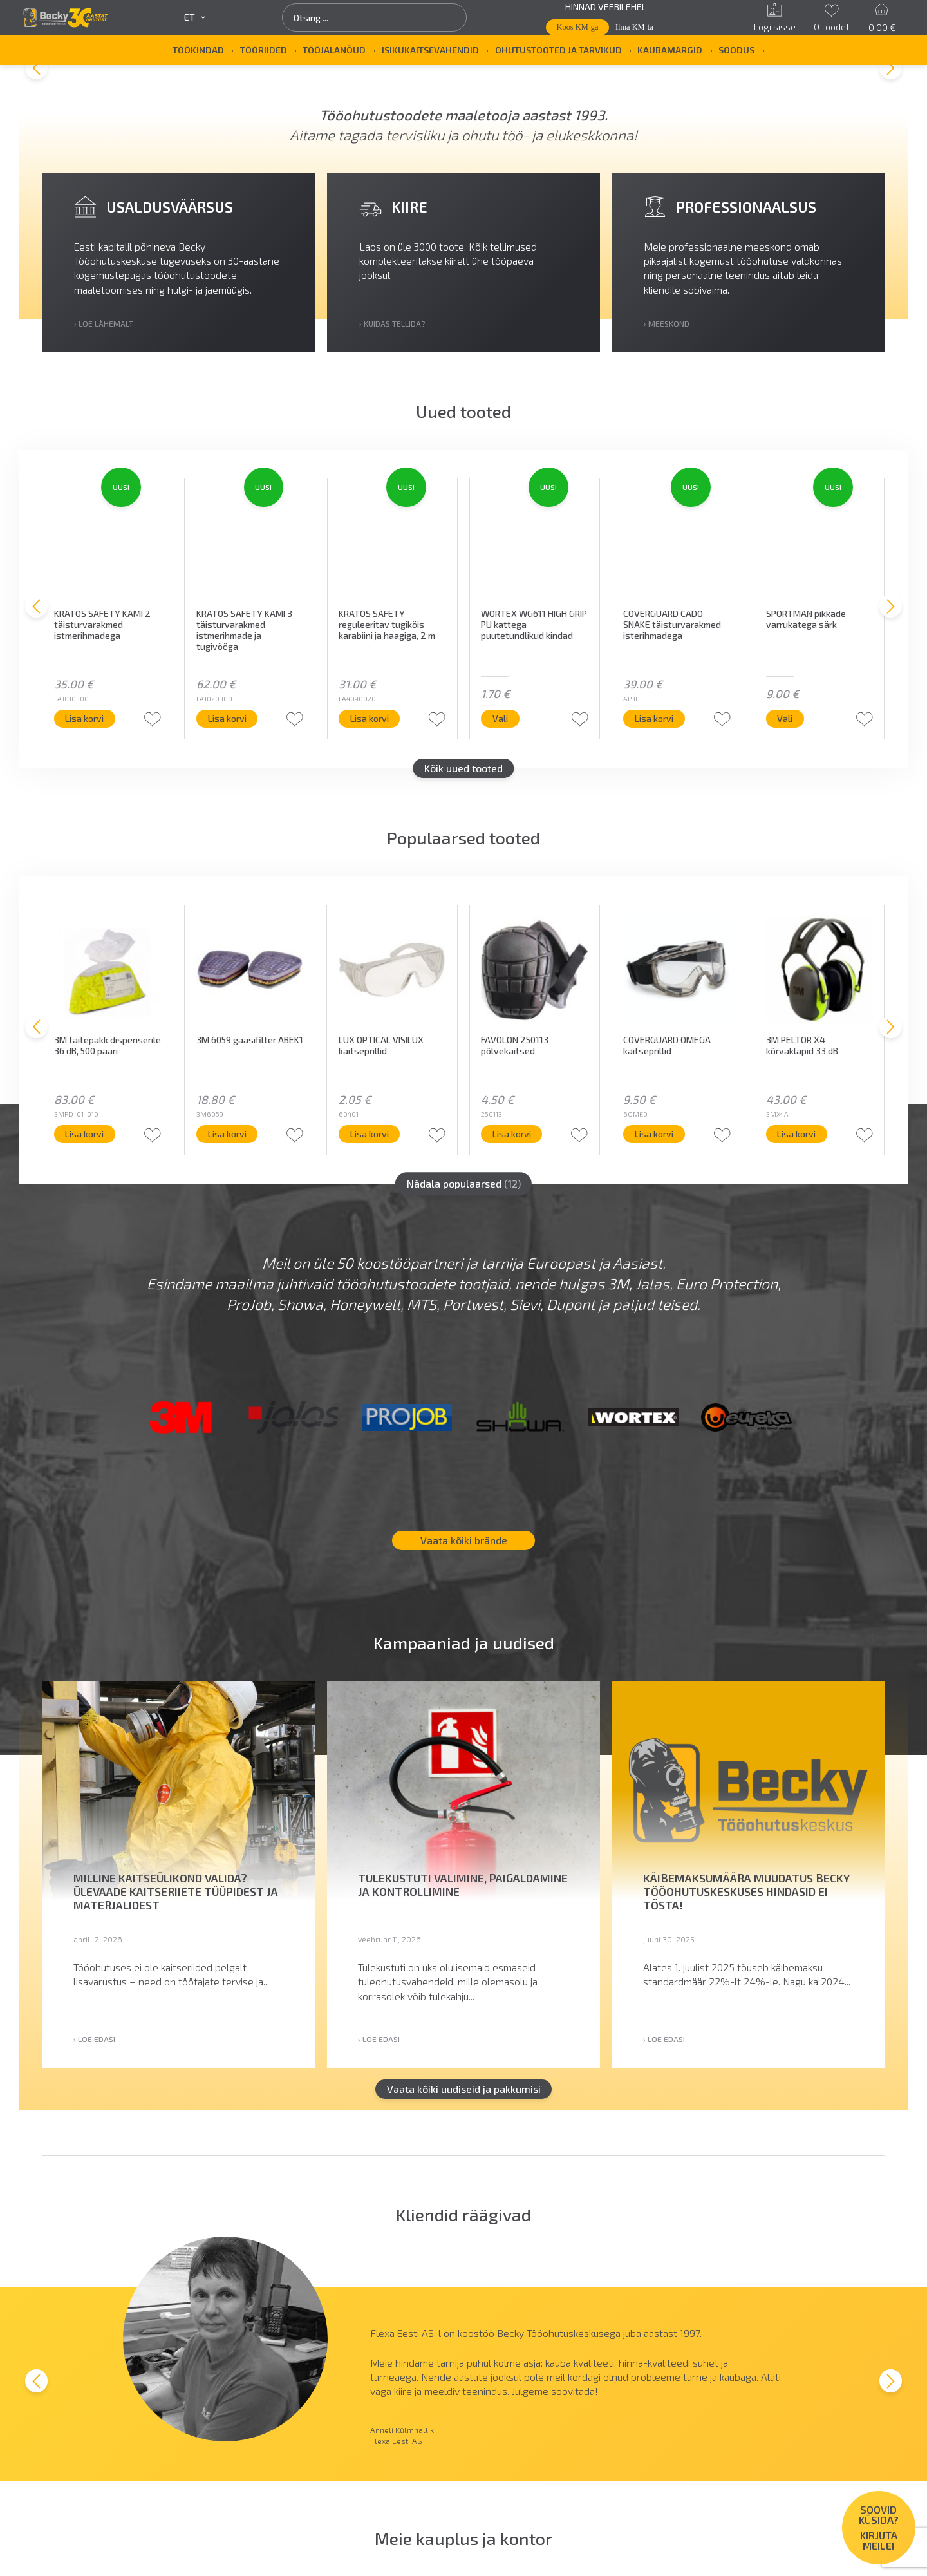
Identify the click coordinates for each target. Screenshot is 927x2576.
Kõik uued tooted (463, 768)
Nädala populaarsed (464, 1183)
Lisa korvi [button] (85, 718)
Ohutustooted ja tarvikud (558, 49)
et (194, 17)
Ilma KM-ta (634, 27)
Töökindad (198, 49)
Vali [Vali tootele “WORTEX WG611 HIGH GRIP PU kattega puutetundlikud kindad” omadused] (500, 718)
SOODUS (736, 49)
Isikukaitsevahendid (430, 49)
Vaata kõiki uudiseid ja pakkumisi (464, 2089)
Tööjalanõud (334, 49)
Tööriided (263, 49)
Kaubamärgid (669, 49)
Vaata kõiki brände (463, 1541)
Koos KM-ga (578, 27)
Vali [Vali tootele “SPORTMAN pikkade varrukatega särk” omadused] (784, 718)
